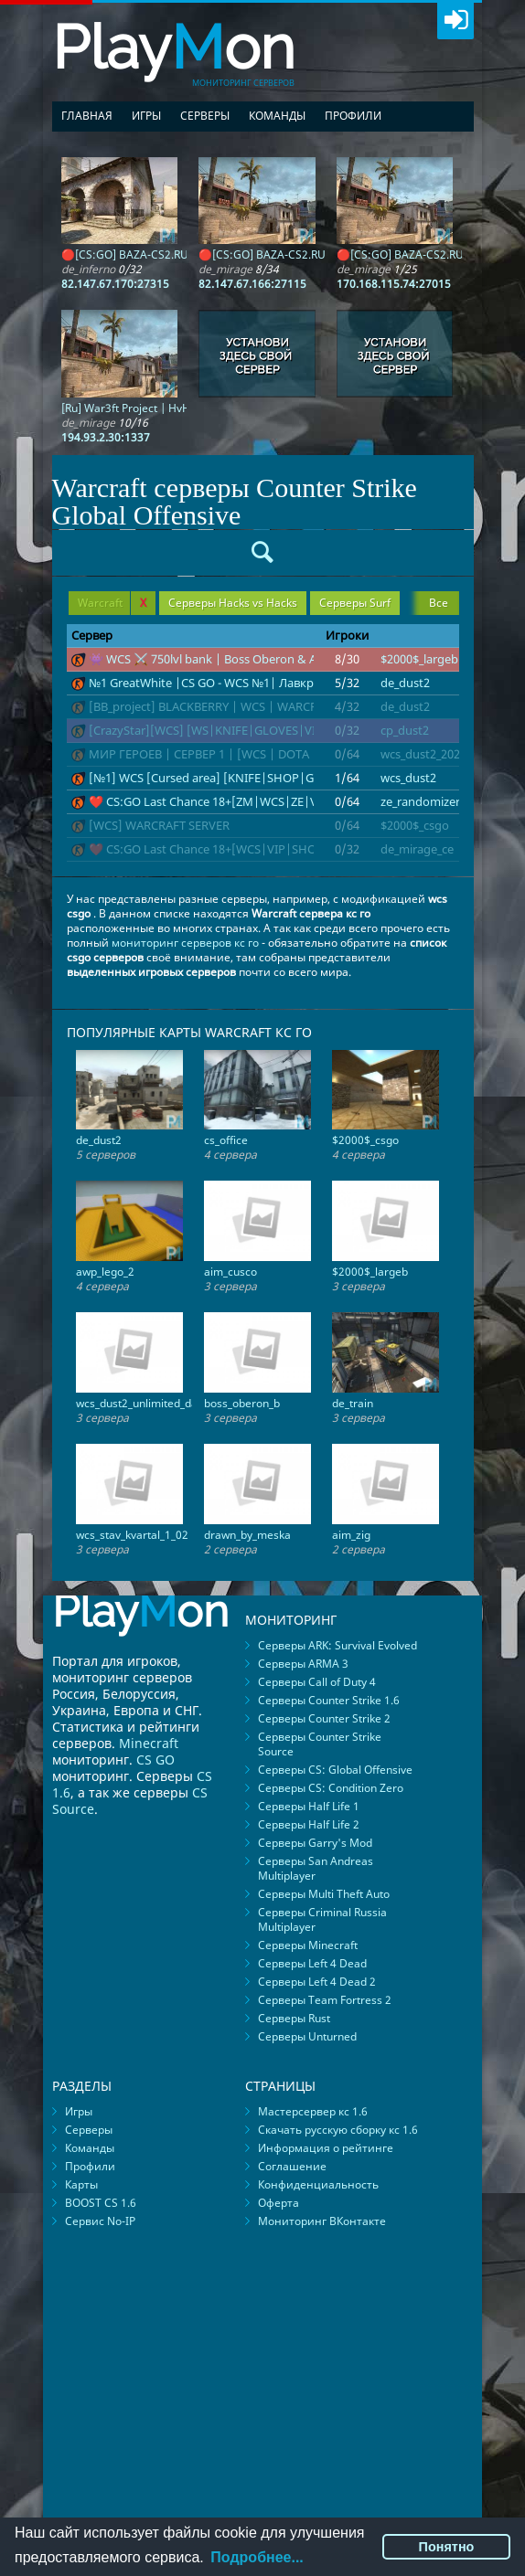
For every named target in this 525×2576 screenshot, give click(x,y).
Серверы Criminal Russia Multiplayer (322, 1919)
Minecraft (148, 1743)
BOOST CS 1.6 (100, 2202)
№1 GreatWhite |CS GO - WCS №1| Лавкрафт (211, 682)
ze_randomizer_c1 (428, 801)
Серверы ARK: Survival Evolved (337, 1645)
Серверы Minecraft (308, 1945)
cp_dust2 (404, 730)
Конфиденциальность (318, 2184)
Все (438, 602)
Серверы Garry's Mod (315, 1842)
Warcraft (112, 603)
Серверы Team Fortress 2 (324, 2000)
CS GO (155, 1759)
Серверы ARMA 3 (303, 1663)
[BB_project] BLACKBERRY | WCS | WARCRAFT (213, 706)
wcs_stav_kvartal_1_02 (132, 1534)
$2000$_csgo (414, 825)
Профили (353, 115)
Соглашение (292, 2166)
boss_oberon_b (242, 1403)
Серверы (205, 115)
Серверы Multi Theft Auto (324, 1894)
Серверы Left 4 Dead (312, 1963)
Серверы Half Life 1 (308, 1806)
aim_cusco (230, 1271)
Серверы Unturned (307, 2036)
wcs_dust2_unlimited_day (139, 1403)
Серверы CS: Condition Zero (330, 1788)
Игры (146, 115)
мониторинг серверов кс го (185, 942)
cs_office (226, 1140)
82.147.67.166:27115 (252, 284)
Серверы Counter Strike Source (319, 1744)
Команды (277, 115)
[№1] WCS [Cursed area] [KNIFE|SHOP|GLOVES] (221, 777)
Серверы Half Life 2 (308, 1824)
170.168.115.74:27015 (394, 284)
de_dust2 (405, 682)
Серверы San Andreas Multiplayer (315, 1868)
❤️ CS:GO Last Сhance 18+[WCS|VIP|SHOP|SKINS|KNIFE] (248, 849)
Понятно (447, 2546)
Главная (86, 115)
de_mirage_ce (417, 849)
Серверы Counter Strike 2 (324, 1718)
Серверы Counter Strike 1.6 (329, 1700)
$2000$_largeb (419, 659)
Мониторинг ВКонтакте (322, 2221)
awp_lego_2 (105, 1271)
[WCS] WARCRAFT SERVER (159, 825)
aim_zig (351, 1534)
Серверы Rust (294, 2018)
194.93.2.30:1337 (105, 437)
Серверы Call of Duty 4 (317, 1682)
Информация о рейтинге (325, 2148)
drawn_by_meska (247, 1534)
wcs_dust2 (408, 777)
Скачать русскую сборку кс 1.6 (338, 2129)
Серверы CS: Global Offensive (335, 1769)
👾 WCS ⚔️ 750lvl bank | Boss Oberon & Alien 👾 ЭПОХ (239, 659)
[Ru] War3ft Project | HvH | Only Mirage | (166, 408)
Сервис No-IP (100, 2221)
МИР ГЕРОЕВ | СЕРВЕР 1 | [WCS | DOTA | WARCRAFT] (237, 754)
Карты (81, 2184)
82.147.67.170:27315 (115, 284)
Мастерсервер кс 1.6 (313, 2111)
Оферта (278, 2202)
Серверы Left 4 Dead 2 (317, 1981)
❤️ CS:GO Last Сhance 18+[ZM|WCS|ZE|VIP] (211, 801)
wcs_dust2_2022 (423, 754)
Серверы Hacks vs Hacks (232, 602)
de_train (352, 1403)
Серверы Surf (355, 602)
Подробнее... (256, 2557)
